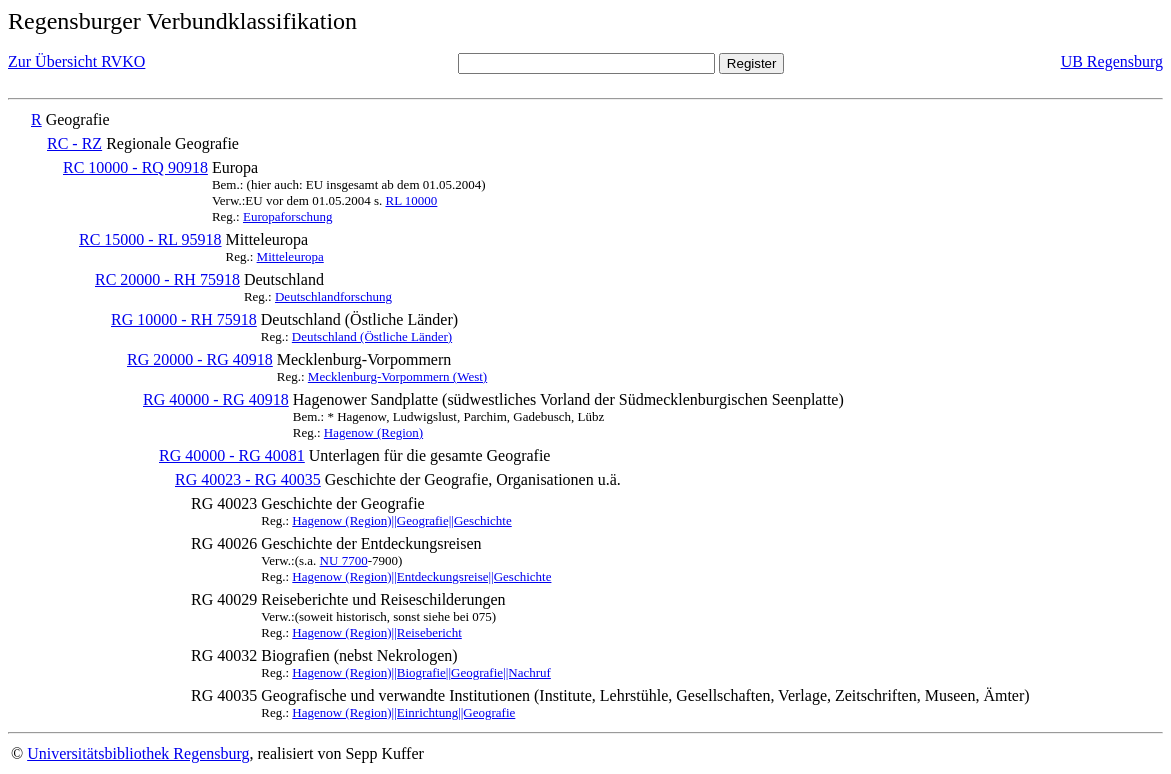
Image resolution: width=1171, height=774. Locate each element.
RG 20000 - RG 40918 (200, 359)
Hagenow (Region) (373, 432)
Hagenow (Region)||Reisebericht (376, 632)
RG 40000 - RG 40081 (232, 455)
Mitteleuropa (290, 256)
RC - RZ (74, 143)
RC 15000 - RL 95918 (150, 239)
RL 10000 (411, 200)
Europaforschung (288, 216)
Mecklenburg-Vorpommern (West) (397, 376)
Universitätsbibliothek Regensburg (138, 753)
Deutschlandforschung (333, 296)
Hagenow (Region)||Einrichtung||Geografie (403, 712)
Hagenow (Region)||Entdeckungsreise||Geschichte (421, 576)
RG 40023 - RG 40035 (248, 479)
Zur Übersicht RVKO (76, 61)
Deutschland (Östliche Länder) (372, 336)
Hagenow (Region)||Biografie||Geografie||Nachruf (421, 672)
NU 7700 (344, 560)
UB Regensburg (1112, 61)
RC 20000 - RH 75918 (167, 279)
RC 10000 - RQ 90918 (135, 167)
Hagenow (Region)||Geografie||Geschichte (401, 520)
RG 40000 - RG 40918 (216, 399)
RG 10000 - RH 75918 (184, 319)
